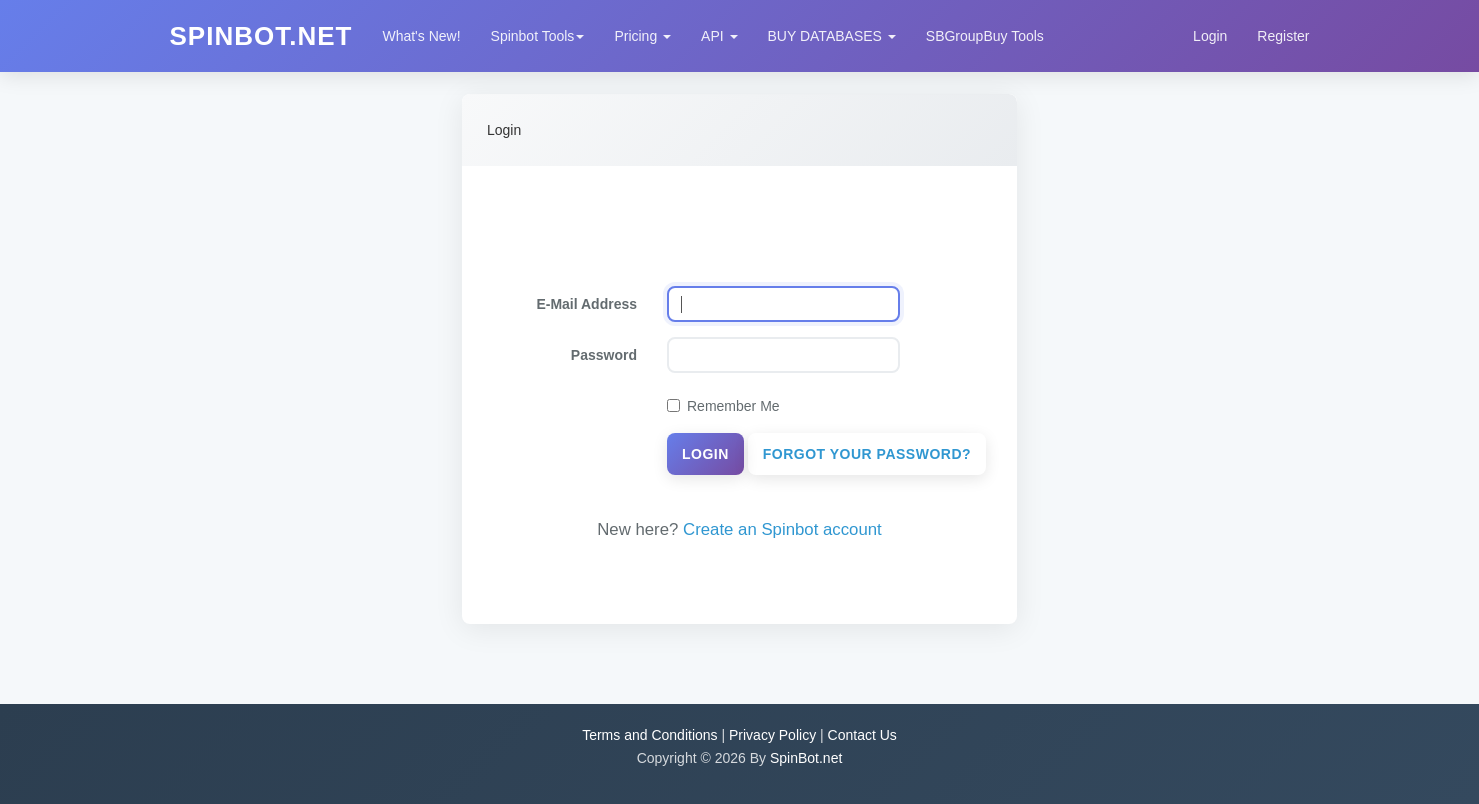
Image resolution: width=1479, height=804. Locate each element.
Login (1210, 36)
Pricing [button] (642, 36)
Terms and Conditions (649, 735)
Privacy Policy (772, 735)
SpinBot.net (806, 758)
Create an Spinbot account (782, 529)
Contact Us (862, 735)
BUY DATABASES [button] (832, 36)
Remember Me (723, 406)
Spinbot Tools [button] (538, 36)
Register (1283, 36)
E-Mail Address (586, 304)
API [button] (719, 36)
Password (604, 355)
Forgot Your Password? (867, 454)
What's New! (421, 36)
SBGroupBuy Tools (985, 36)
